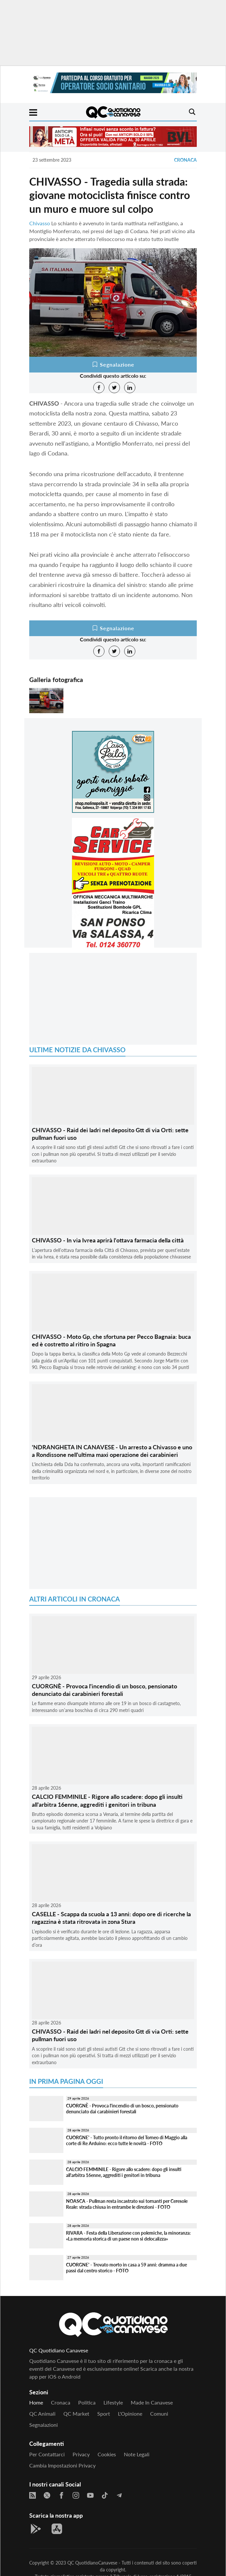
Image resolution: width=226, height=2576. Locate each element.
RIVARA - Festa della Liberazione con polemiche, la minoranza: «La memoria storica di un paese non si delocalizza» (128, 2236)
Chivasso (39, 223)
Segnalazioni (43, 2425)
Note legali (136, 2454)
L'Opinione (130, 2413)
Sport (103, 2413)
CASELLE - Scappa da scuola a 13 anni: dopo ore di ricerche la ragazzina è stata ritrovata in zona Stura (111, 1917)
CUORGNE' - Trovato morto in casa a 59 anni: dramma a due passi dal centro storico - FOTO (126, 2268)
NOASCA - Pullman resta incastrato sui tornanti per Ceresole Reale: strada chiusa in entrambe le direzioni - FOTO (127, 2204)
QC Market (76, 2413)
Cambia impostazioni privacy (62, 2465)
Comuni (159, 2413)
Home (36, 2402)
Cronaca (185, 160)
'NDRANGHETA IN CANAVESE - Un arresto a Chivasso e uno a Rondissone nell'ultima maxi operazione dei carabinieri (112, 1450)
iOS (52, 2376)
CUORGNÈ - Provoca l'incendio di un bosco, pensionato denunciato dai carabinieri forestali (104, 1689)
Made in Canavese (152, 2402)
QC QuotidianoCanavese (92, 2563)
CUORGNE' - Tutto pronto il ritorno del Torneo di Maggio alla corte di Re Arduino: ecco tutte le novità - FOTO (126, 2140)
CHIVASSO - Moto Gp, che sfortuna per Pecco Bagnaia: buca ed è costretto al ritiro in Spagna (111, 1340)
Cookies (107, 2454)
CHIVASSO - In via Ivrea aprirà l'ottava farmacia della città (108, 1240)
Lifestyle (113, 2402)
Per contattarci (47, 2454)
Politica (87, 2402)
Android (71, 2376)
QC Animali (42, 2413)
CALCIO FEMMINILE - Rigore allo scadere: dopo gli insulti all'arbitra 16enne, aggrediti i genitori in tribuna (107, 1800)
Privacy (81, 2454)
